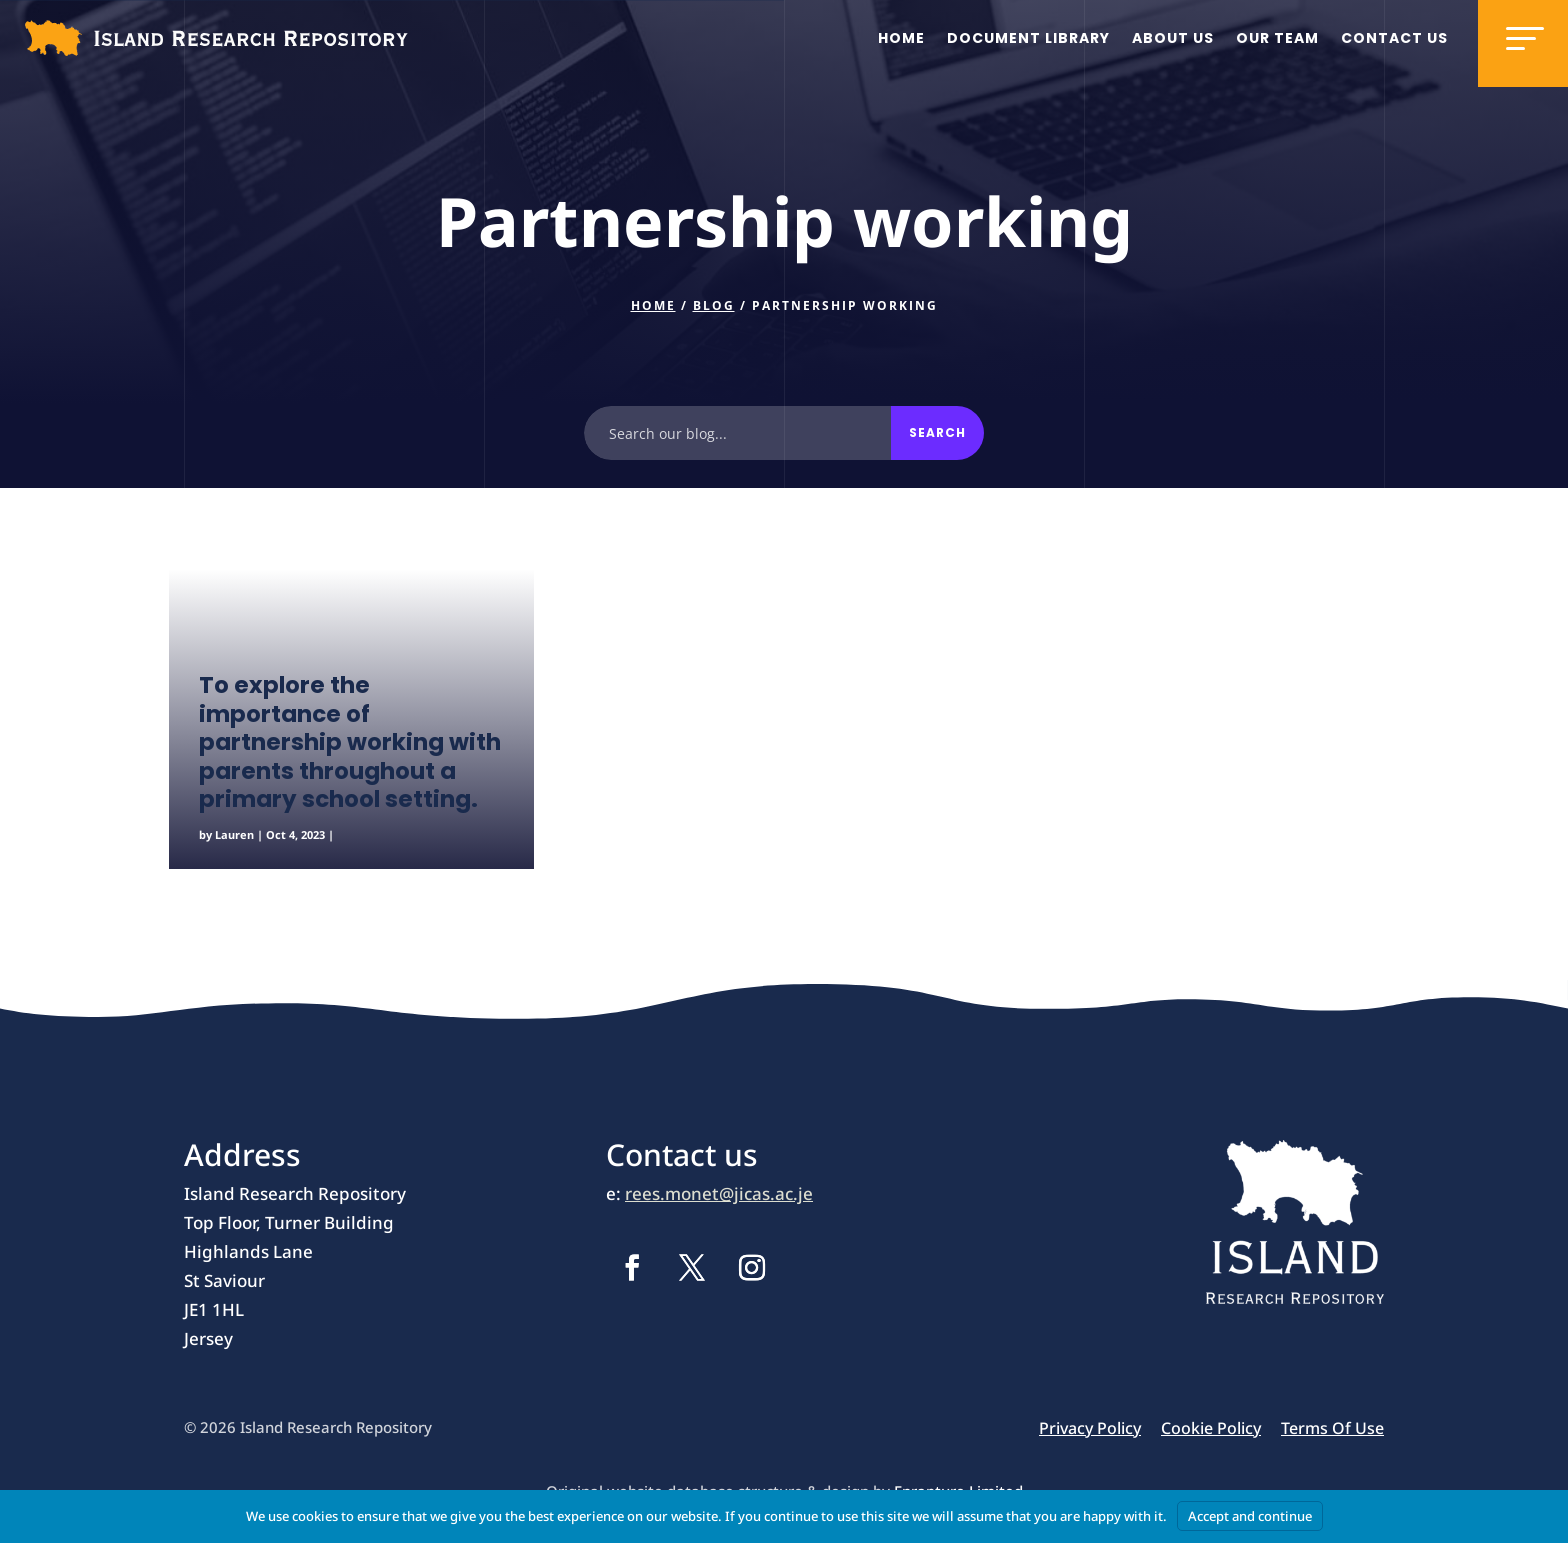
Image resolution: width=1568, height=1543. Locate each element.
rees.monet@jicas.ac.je (719, 1193)
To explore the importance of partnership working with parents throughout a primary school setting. (350, 742)
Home (901, 38)
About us (1173, 38)
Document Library (1028, 38)
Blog (714, 305)
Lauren (234, 834)
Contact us (1394, 38)
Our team (1277, 38)
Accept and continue (1250, 1516)
